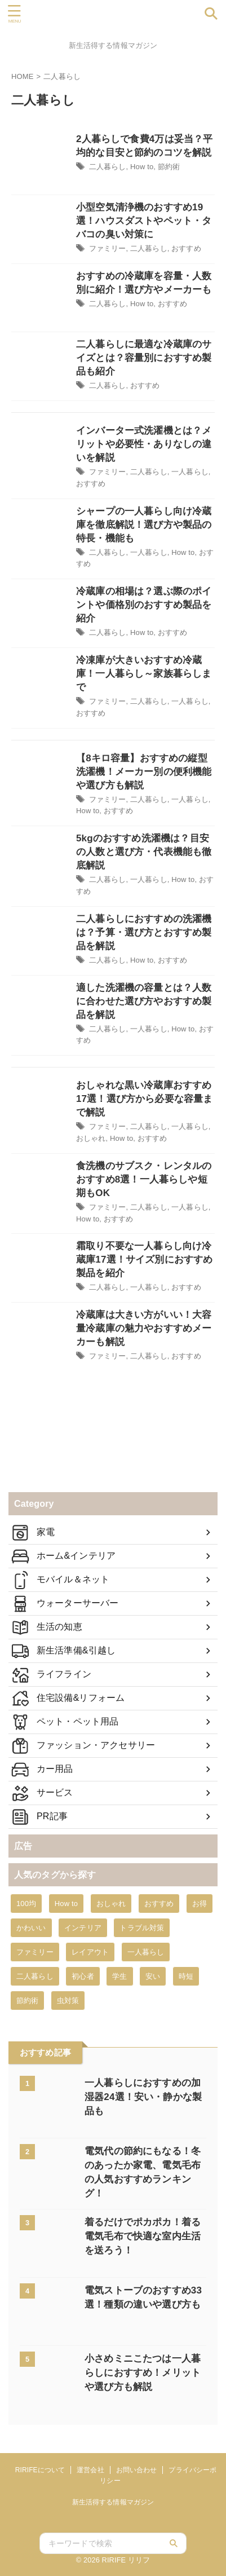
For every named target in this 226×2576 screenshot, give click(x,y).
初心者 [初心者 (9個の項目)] (83, 1976)
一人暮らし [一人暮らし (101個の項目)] (146, 1952)
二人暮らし (107, 166)
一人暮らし (190, 471)
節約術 (169, 166)
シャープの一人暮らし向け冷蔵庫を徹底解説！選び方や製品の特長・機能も (143, 525)
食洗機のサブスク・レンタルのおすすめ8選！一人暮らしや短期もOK (143, 1179)
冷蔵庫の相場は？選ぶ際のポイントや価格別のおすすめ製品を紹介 (143, 605)
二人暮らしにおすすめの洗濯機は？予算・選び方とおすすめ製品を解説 (143, 932)
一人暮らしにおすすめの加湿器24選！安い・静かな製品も (143, 2096)
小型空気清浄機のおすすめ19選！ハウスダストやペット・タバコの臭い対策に (143, 221)
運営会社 (90, 2470)
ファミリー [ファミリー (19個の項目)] (35, 1952)
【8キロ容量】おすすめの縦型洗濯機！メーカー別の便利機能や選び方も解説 (143, 772)
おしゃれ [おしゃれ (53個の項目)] (111, 1903)
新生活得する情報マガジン (113, 2502)
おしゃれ (91, 1138)
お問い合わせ (136, 2470)
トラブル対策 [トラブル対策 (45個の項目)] (141, 1928)
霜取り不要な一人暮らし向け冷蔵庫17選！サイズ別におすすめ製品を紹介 (144, 1259)
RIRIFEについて (40, 2470)
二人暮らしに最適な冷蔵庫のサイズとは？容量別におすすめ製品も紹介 (143, 358)
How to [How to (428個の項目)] (66, 1903)
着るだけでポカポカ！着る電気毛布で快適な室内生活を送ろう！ (143, 2236)
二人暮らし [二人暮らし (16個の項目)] (35, 1976)
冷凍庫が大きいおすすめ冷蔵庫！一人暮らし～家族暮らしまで (143, 673)
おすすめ (186, 248)
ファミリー (107, 248)
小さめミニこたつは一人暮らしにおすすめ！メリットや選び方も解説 (143, 2372)
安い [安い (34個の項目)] (152, 1976)
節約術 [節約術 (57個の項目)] (27, 2000)
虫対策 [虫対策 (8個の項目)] (68, 2000)
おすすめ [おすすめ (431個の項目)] (159, 1903)
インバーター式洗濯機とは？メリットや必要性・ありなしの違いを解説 (143, 444)
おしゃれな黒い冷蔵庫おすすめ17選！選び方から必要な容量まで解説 (144, 1099)
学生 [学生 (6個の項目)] (119, 1976)
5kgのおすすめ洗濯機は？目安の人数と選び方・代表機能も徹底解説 (143, 852)
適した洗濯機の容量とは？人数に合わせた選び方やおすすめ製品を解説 (143, 1001)
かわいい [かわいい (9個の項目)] (31, 1928)
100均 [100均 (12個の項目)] (26, 1903)
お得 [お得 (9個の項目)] (199, 1903)
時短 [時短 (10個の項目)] (186, 1976)
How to (141, 166)
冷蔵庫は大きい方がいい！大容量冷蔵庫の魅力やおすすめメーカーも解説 (143, 1328)
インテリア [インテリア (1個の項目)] (82, 1928)
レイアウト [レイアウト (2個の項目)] (90, 1952)
